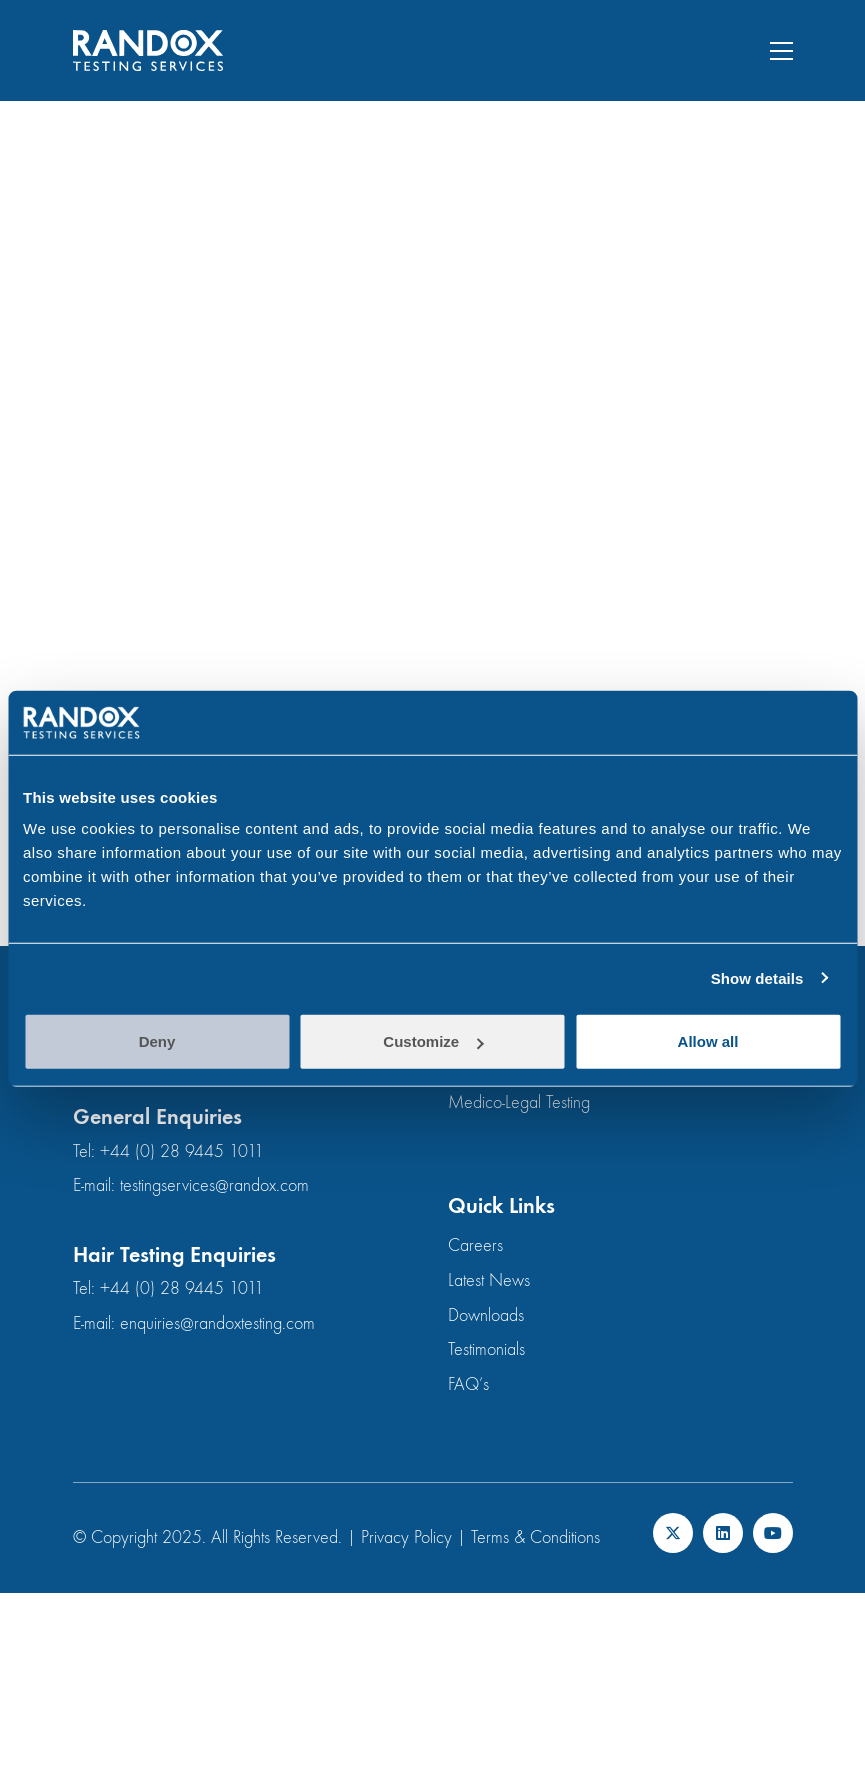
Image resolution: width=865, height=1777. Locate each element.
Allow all (708, 1041)
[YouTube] (773, 1533)
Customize (433, 1041)
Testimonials (486, 1349)
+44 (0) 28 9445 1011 (182, 1151)
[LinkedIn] (723, 1533)
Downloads (486, 1315)
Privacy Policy (406, 1537)
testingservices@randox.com (214, 1185)
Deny (157, 1041)
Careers (475, 1245)
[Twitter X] (673, 1533)
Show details (757, 977)
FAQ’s (468, 1384)
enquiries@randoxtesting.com (217, 1323)
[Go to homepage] (148, 50)
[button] (781, 51)
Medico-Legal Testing (519, 1102)
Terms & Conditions (535, 1537)
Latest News (489, 1280)
